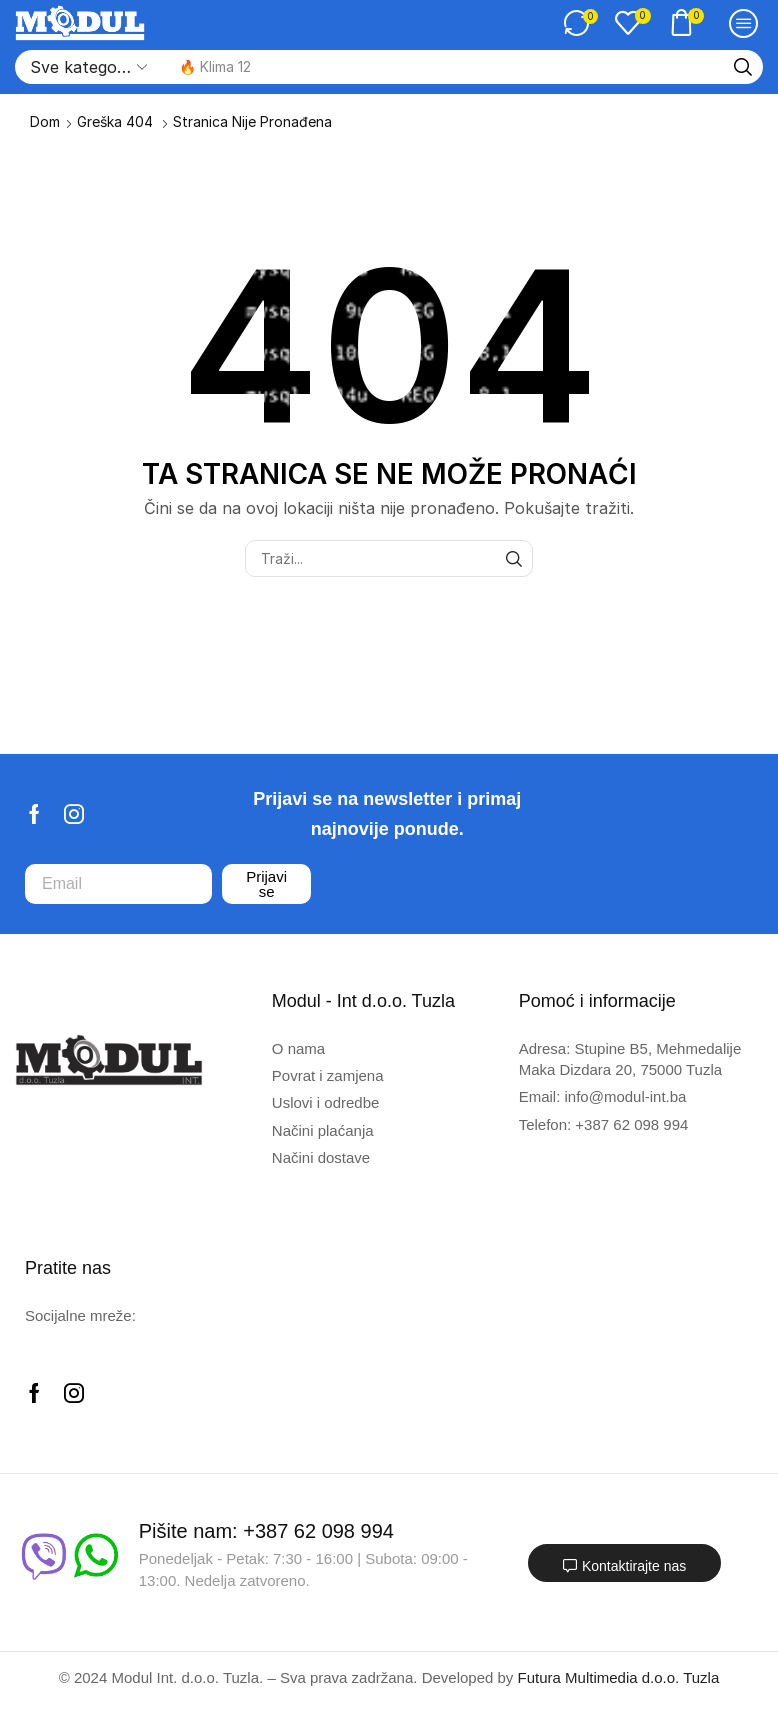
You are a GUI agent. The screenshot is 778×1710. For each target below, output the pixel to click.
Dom (45, 121)
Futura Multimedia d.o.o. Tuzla (619, 1677)
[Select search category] (87, 67)
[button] (581, 23)
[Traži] (743, 67)
